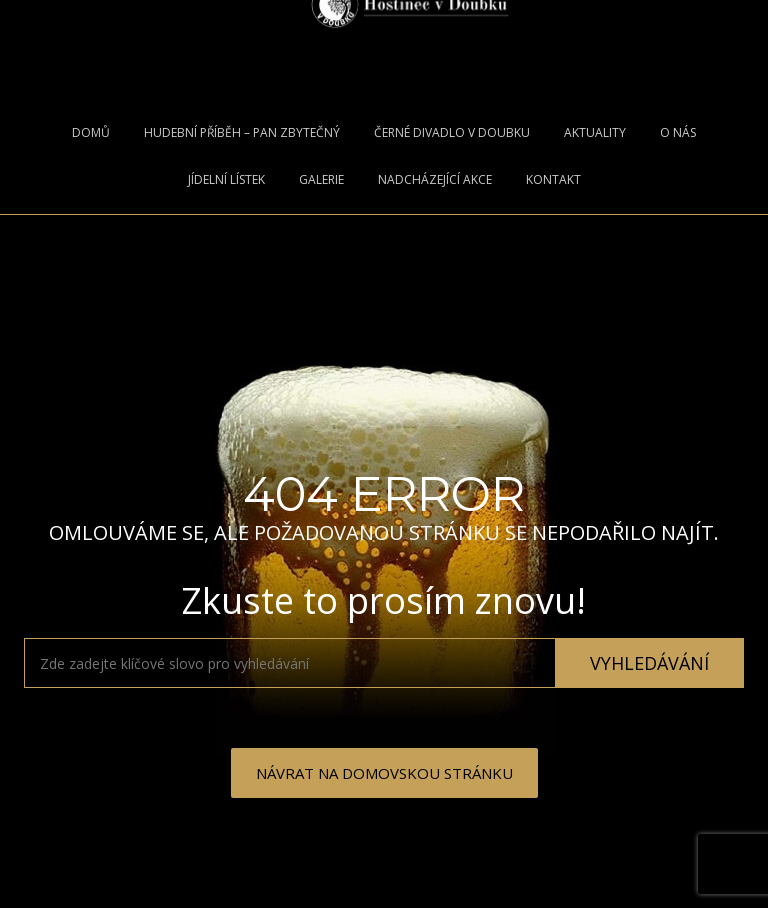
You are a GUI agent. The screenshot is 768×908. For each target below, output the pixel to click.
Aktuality (595, 133)
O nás (678, 133)
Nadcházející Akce (435, 180)
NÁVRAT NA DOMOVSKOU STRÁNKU (384, 773)
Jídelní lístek (226, 180)
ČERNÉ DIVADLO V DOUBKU (452, 133)
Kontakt (553, 180)
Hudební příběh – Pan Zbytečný (242, 133)
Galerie (321, 180)
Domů (91, 133)
